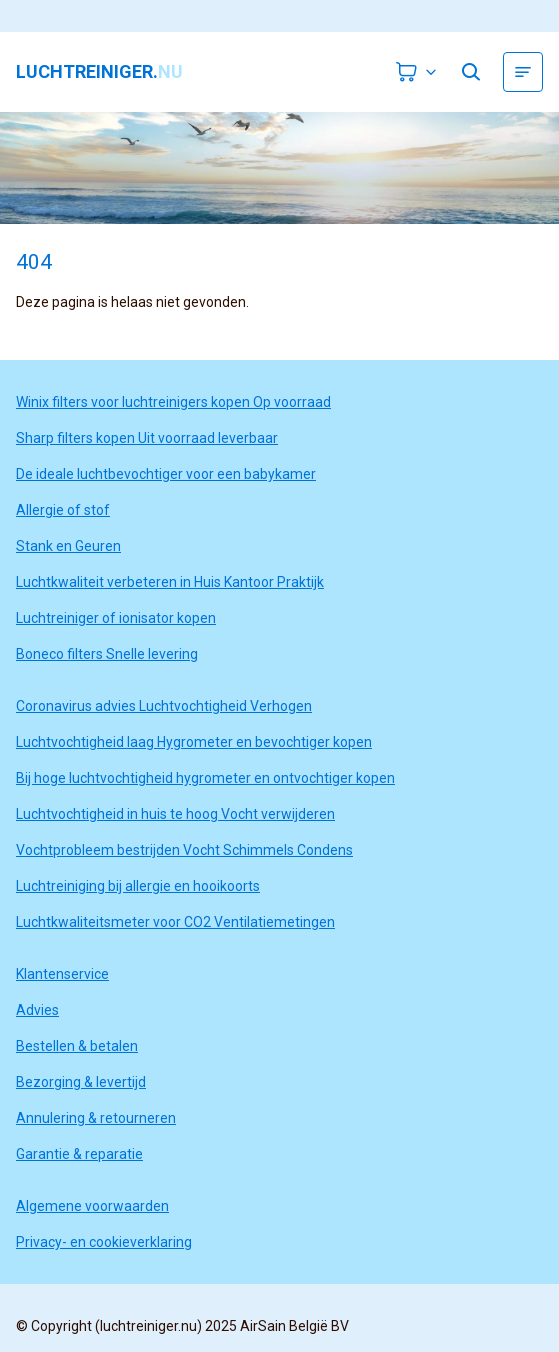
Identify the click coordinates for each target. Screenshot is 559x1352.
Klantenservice (62, 974)
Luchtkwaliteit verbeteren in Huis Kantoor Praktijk (170, 582)
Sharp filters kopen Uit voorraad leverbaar (147, 438)
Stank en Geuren (68, 546)
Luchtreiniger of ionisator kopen (116, 618)
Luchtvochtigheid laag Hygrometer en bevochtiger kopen (194, 742)
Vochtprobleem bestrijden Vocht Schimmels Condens (184, 850)
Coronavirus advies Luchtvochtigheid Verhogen (164, 706)
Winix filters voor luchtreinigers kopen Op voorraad (173, 402)
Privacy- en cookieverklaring (104, 1242)
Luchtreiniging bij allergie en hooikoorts (138, 886)
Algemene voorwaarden (92, 1206)
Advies (37, 1010)
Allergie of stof (63, 510)
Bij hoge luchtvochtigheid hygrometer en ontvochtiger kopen (205, 778)
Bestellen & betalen (77, 1046)
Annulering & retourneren (96, 1118)
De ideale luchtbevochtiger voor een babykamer (166, 474)
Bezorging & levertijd (81, 1082)
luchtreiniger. (99, 72)
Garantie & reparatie (79, 1154)
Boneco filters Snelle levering (107, 654)
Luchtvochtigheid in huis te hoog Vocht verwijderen (175, 814)
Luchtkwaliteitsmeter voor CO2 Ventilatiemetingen (175, 922)
